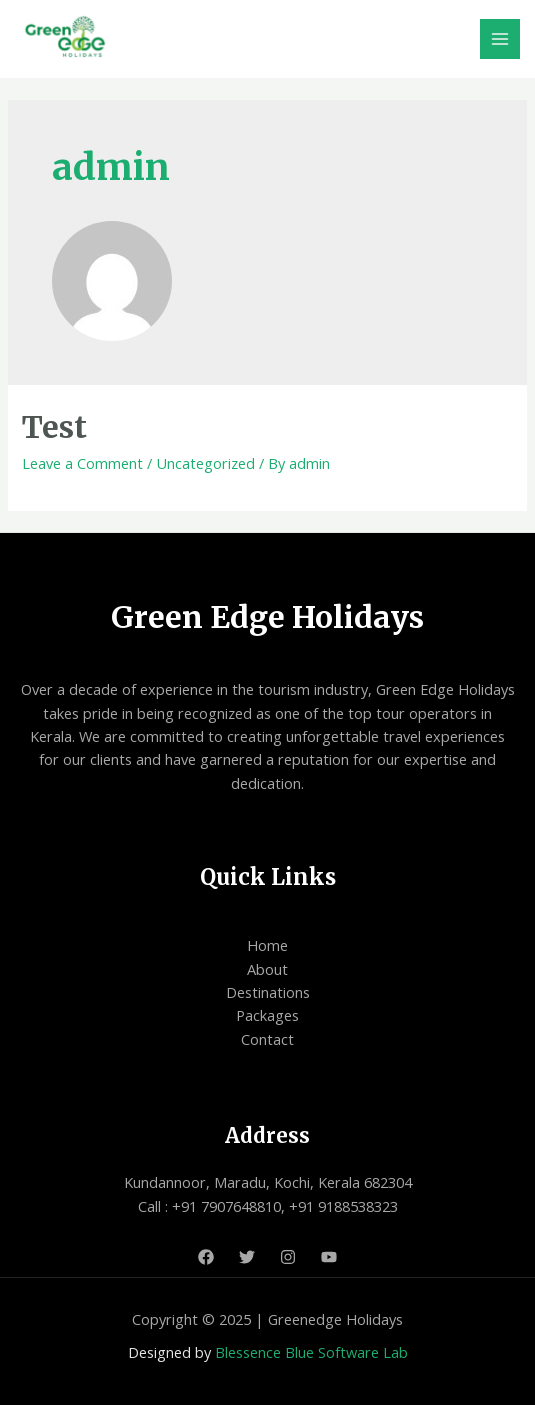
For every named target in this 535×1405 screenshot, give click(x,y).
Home (267, 945)
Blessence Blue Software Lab (311, 1352)
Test (54, 427)
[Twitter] (247, 1257)
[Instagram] (288, 1257)
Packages (267, 1015)
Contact (267, 1039)
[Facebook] (206, 1257)
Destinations (268, 992)
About (267, 969)
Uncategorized (205, 463)
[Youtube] (329, 1257)
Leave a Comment (82, 463)
